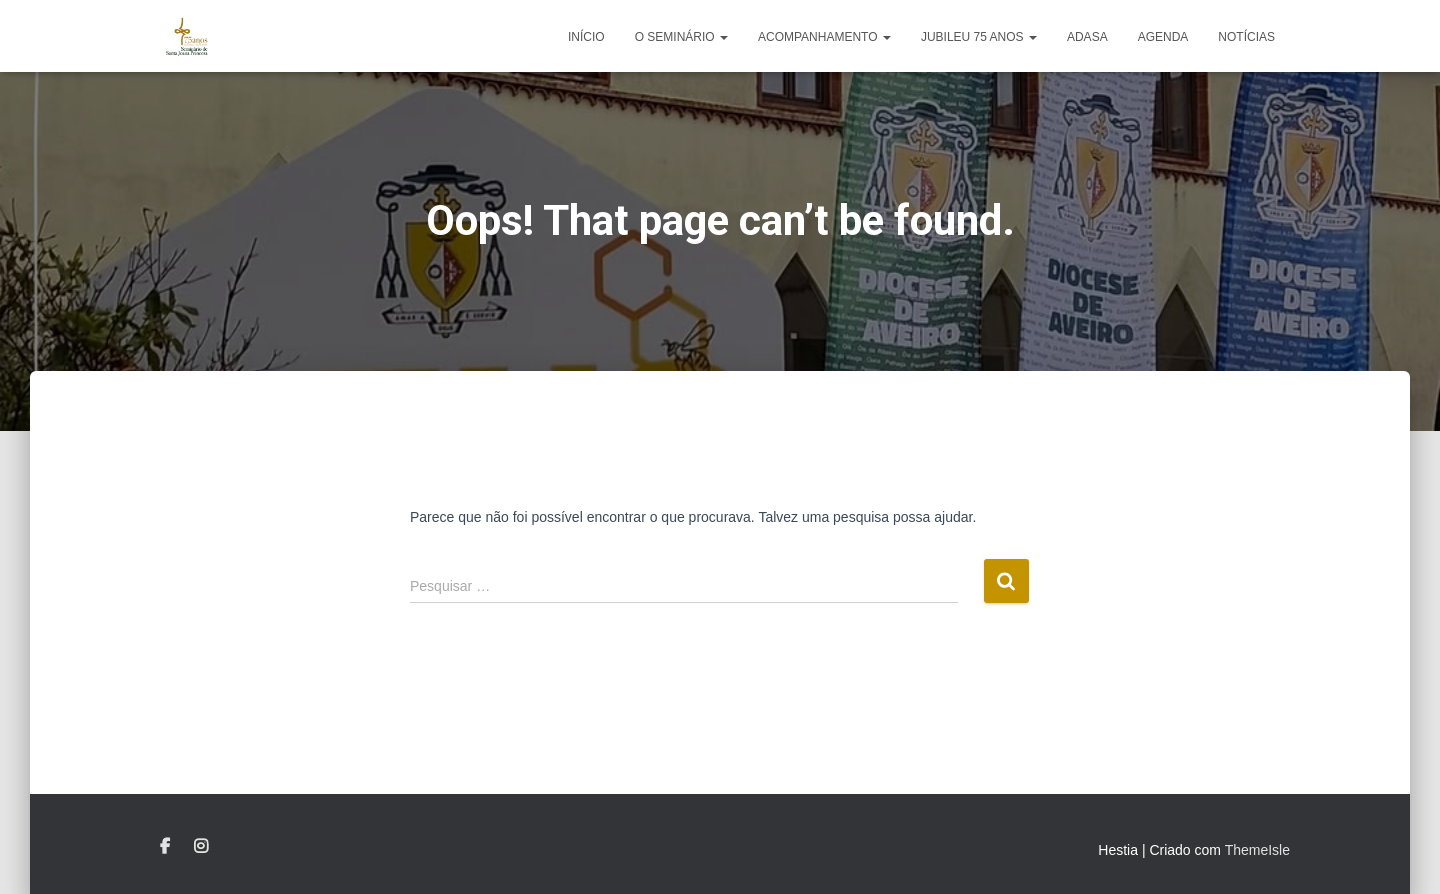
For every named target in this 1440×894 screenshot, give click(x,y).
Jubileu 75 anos (979, 37)
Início (586, 37)
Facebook (165, 847)
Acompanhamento (824, 37)
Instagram (201, 847)
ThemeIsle (1257, 850)
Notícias (1246, 37)
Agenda (1163, 37)
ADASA (1087, 37)
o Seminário (681, 37)
